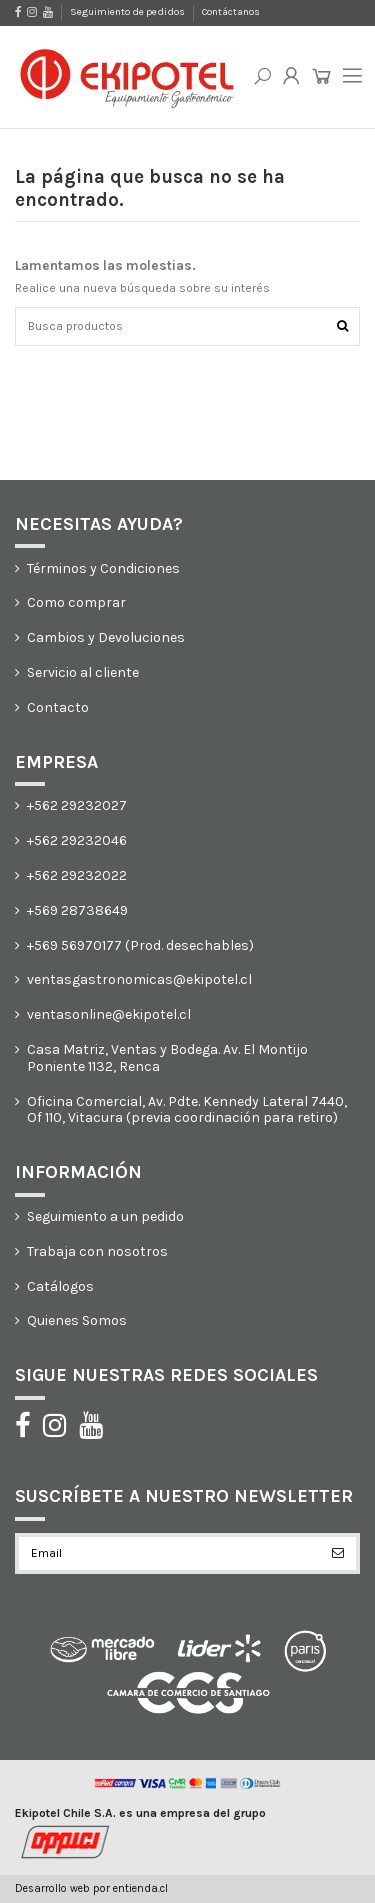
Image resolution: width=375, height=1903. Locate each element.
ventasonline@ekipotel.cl (109, 1015)
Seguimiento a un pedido (105, 1217)
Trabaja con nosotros (97, 1252)
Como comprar (76, 603)
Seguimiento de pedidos (128, 12)
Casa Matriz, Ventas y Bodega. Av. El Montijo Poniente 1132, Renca (167, 1058)
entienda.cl (140, 1888)
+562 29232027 (77, 806)
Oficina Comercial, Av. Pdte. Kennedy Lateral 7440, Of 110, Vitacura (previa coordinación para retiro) (187, 1110)
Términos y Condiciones (103, 569)
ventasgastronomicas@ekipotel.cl (139, 980)
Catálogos (60, 1287)
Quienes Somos (77, 1321)
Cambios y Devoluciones (106, 638)
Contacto (58, 708)
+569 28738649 (77, 911)
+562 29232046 (77, 841)
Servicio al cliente (83, 673)
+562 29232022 (77, 876)
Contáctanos (231, 12)
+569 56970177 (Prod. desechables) (140, 946)
